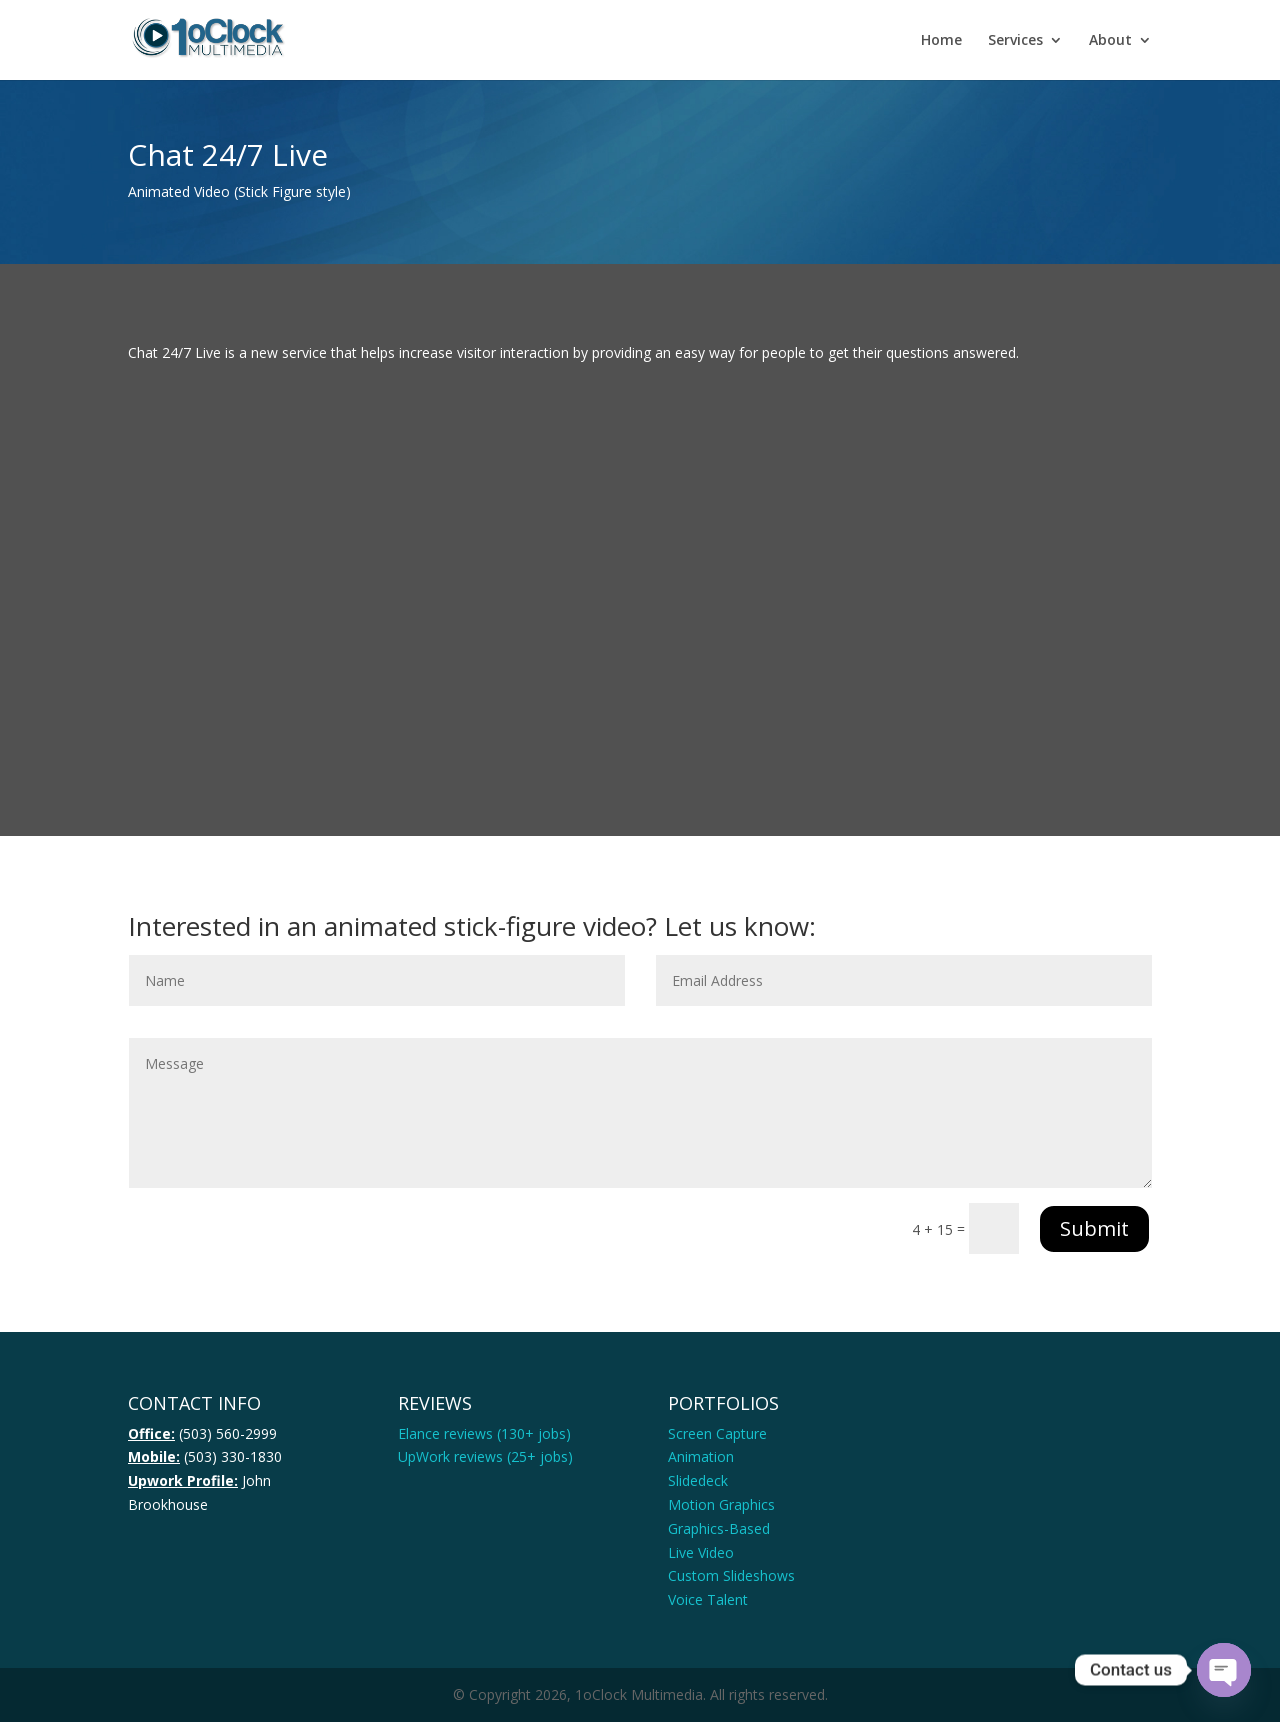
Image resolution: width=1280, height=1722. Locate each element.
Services (1015, 41)
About (1110, 41)
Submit (1094, 1228)
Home (941, 41)
